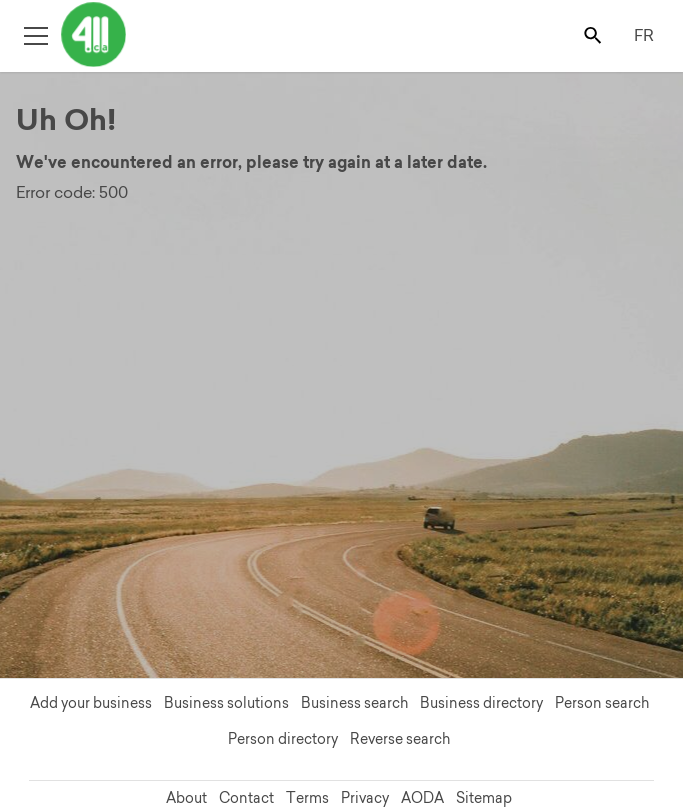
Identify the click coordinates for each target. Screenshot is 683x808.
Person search (602, 703)
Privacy (365, 798)
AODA (422, 798)
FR (644, 35)
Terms (307, 798)
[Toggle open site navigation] (35, 34)
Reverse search (400, 739)
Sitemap (484, 798)
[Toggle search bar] (594, 34)
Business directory (481, 703)
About (186, 798)
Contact (246, 798)
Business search (354, 703)
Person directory (283, 739)
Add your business (91, 703)
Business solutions (226, 703)
